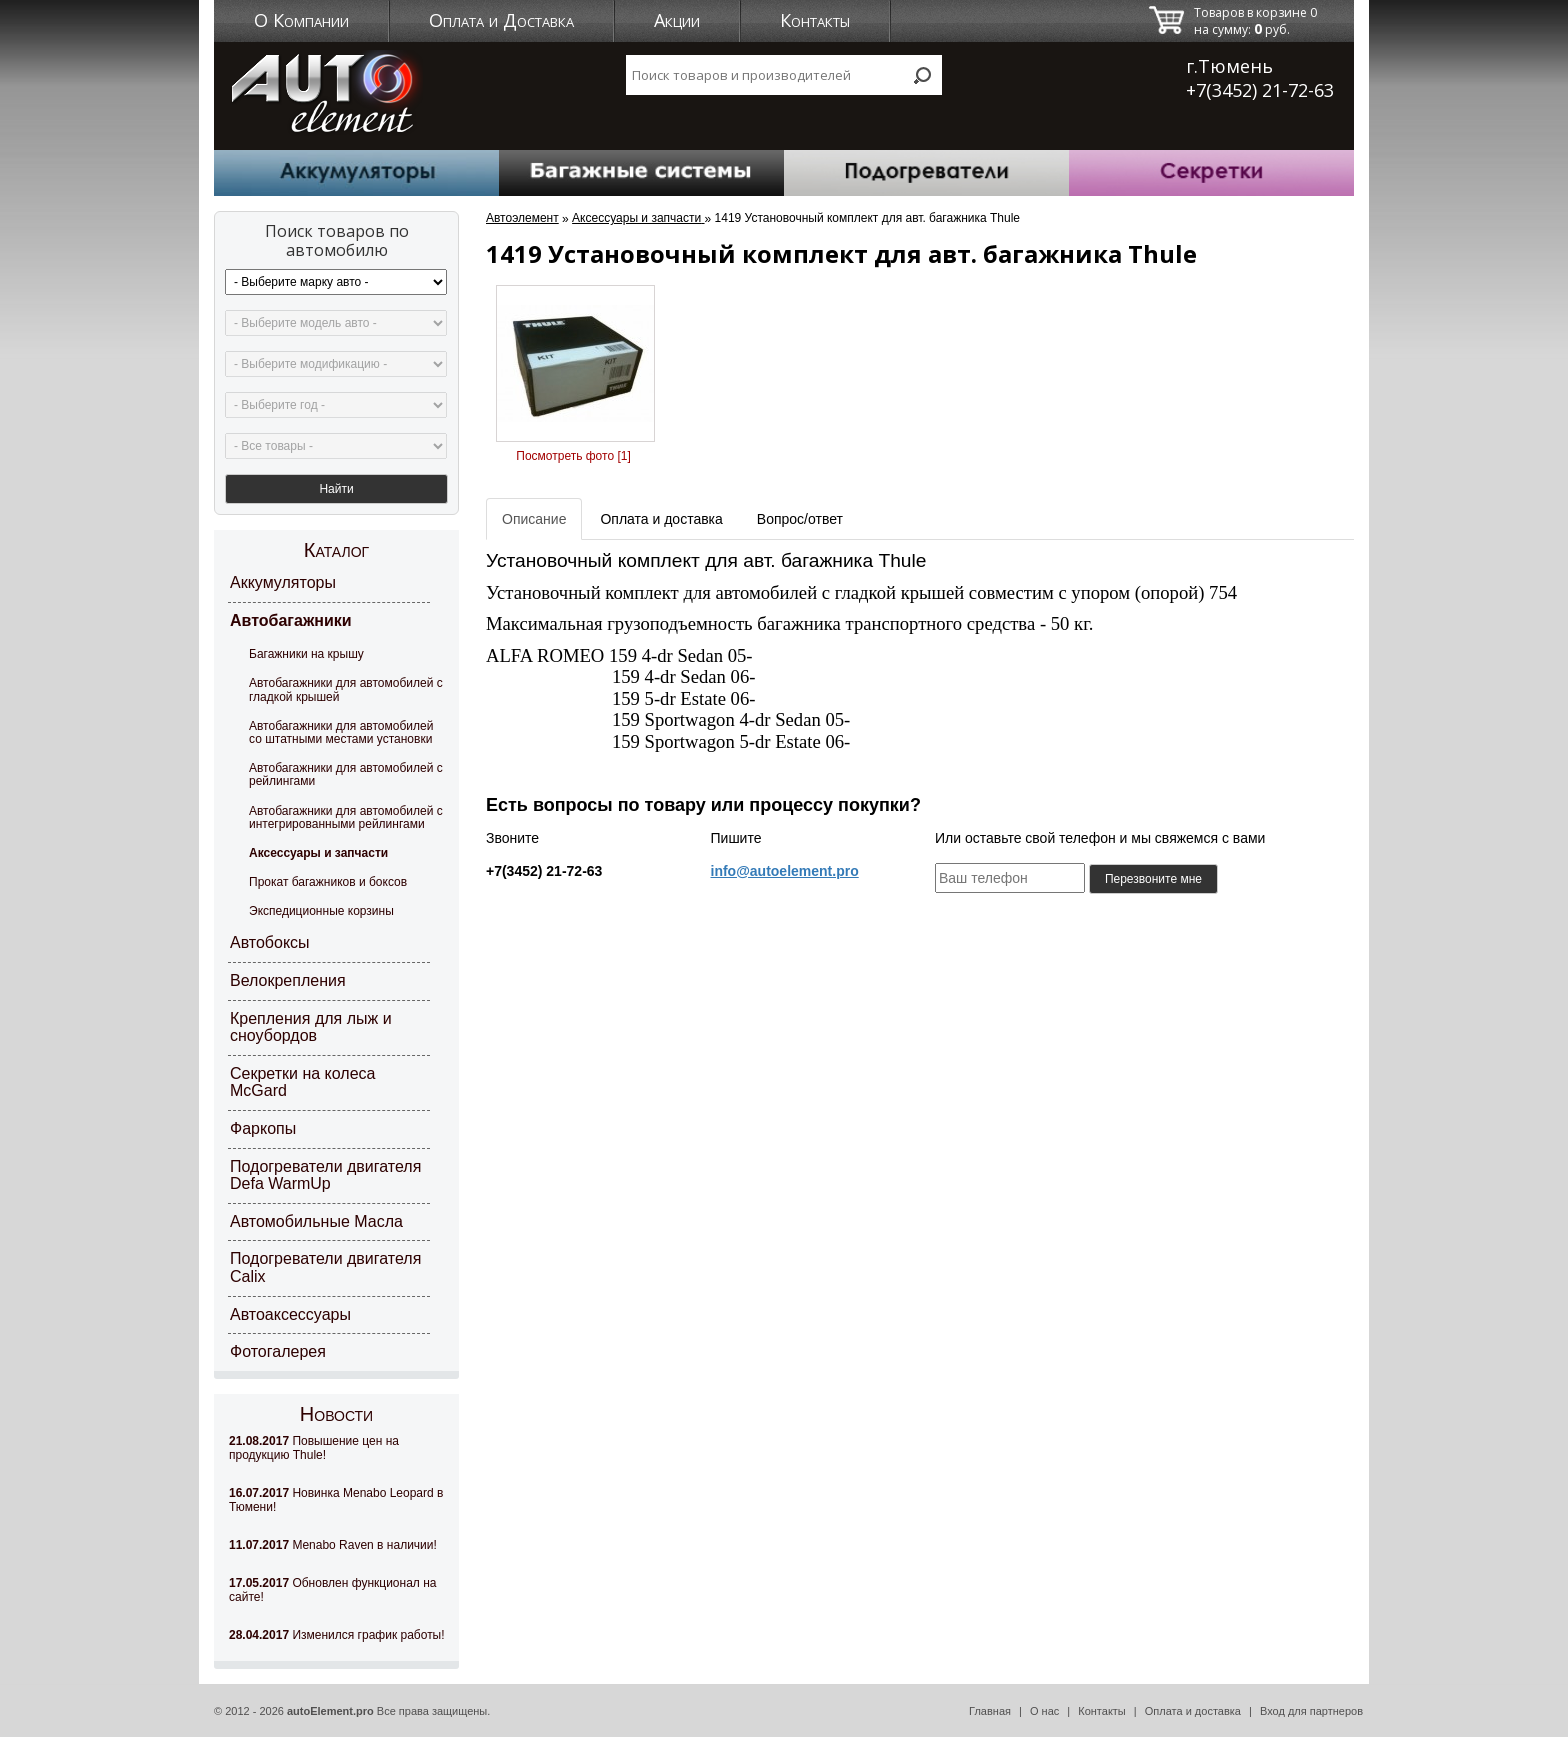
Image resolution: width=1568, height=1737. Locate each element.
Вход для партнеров (1311, 1711)
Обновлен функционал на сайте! (332, 1590)
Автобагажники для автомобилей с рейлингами (346, 774)
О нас (1044, 1711)
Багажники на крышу (306, 654)
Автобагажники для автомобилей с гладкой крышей (346, 689)
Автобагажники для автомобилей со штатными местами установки (341, 732)
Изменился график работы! (337, 1635)
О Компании (301, 20)
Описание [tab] (534, 519)
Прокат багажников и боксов (328, 882)
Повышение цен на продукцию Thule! (314, 1448)
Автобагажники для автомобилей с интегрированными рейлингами (346, 817)
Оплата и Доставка (501, 20)
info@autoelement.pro (785, 871)
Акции (677, 20)
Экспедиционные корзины (321, 911)
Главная (990, 1711)
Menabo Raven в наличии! (333, 1545)
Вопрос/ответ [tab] (800, 519)
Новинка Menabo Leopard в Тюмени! (336, 1500)
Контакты (815, 20)
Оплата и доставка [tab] (661, 519)
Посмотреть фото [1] (573, 456)
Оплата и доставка (1193, 1711)
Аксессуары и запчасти (318, 853)
